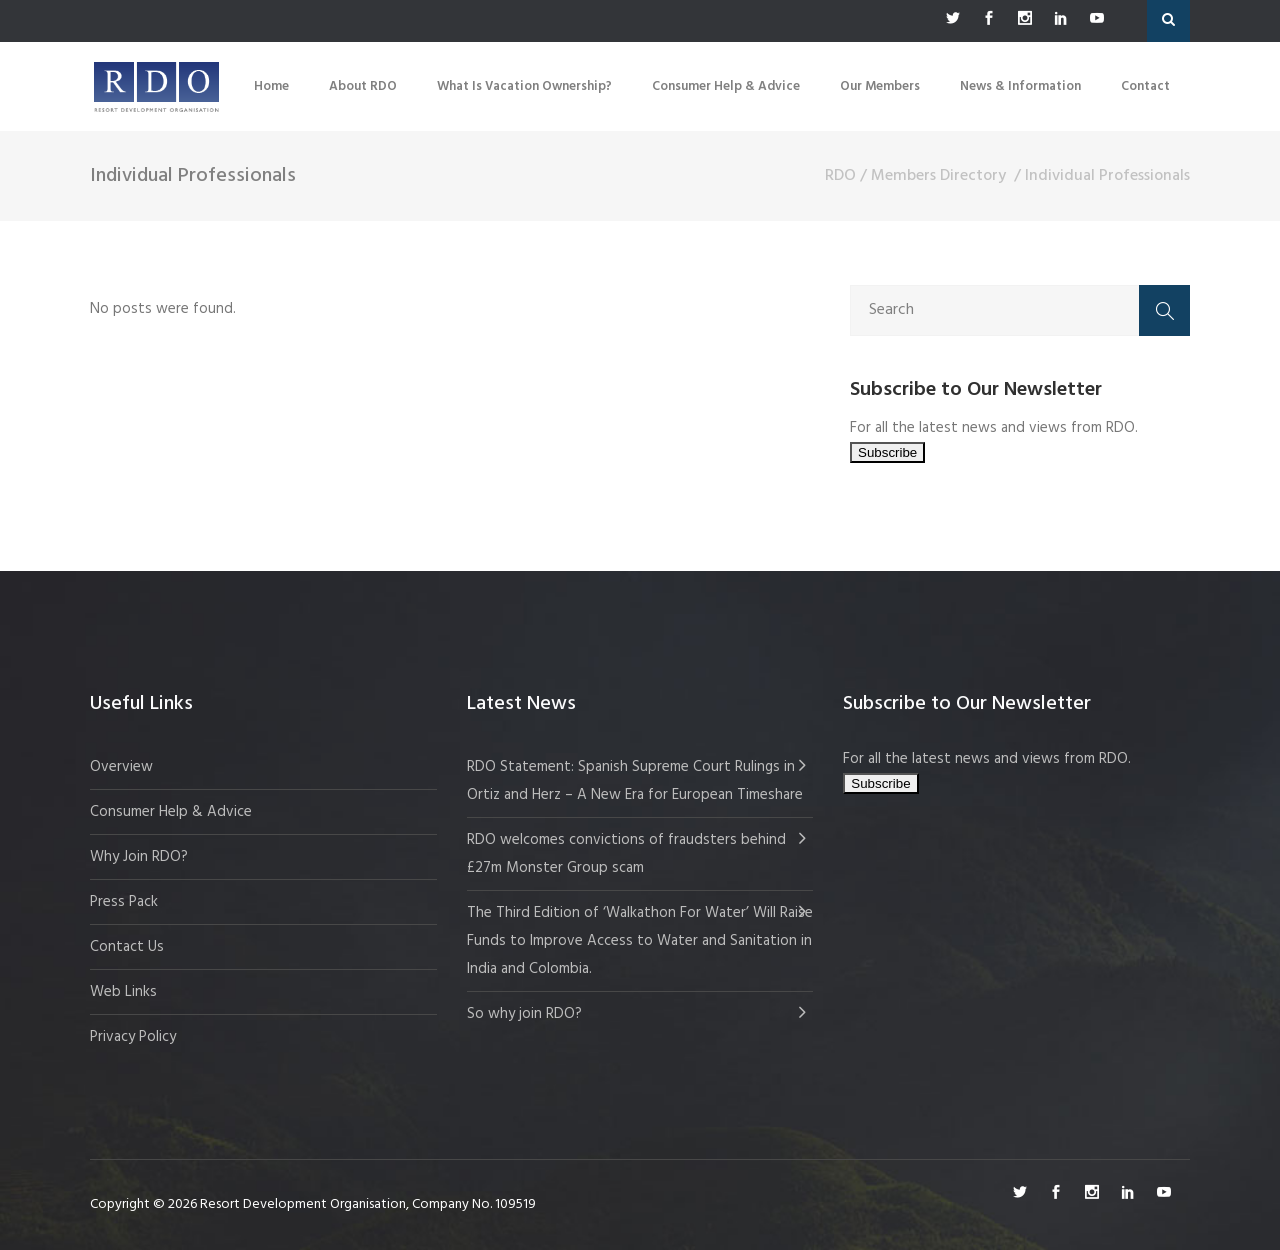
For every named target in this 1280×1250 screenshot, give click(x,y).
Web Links (123, 992)
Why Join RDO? (139, 857)
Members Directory (938, 176)
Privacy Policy (133, 1037)
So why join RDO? (524, 1014)
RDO (840, 176)
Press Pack (124, 902)
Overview (121, 767)
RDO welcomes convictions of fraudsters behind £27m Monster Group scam (626, 854)
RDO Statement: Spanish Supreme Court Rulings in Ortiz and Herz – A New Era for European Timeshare (635, 781)
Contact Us (127, 947)
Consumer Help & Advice (171, 812)
